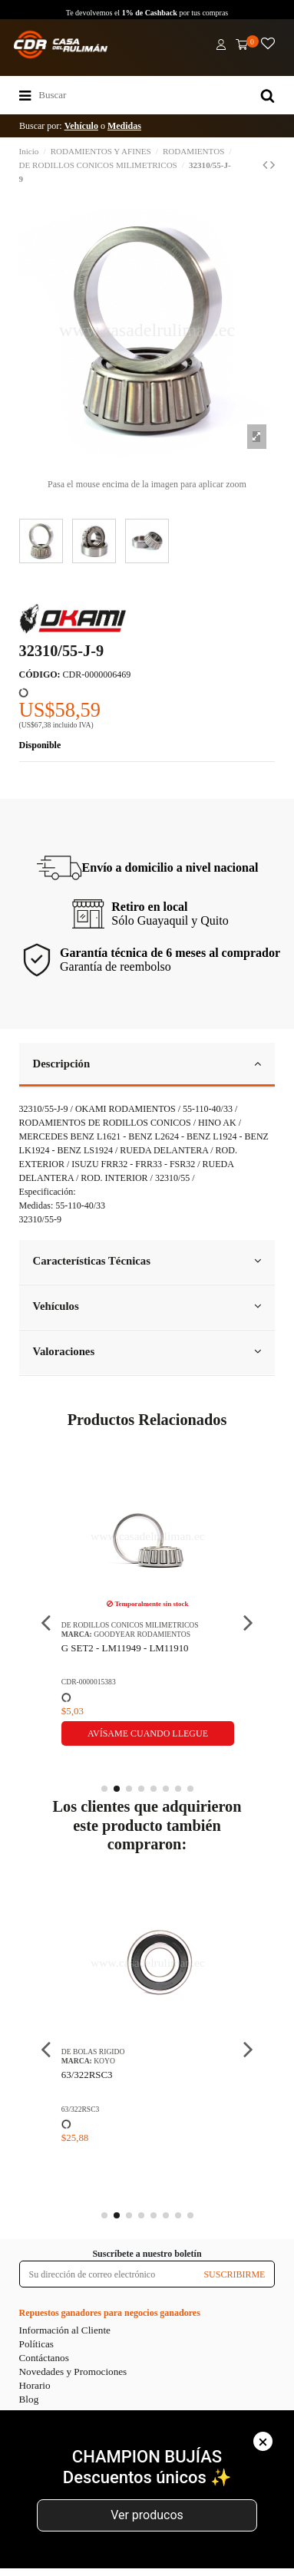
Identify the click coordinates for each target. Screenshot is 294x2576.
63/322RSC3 (87, 2074)
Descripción (147, 1063)
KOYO (104, 2061)
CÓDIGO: (40, 674)
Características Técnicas (147, 1261)
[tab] (147, 1065)
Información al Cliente (65, 2330)
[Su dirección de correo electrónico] (107, 2273)
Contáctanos (44, 2357)
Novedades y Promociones (73, 2371)
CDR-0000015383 (88, 1681)
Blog (29, 2399)
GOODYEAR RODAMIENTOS (142, 1634)
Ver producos (147, 2515)
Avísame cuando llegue (148, 1733)
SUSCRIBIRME (234, 2274)
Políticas (36, 2344)
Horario (35, 2385)
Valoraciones (147, 1351)
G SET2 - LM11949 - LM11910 (125, 1648)
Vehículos (147, 1306)
